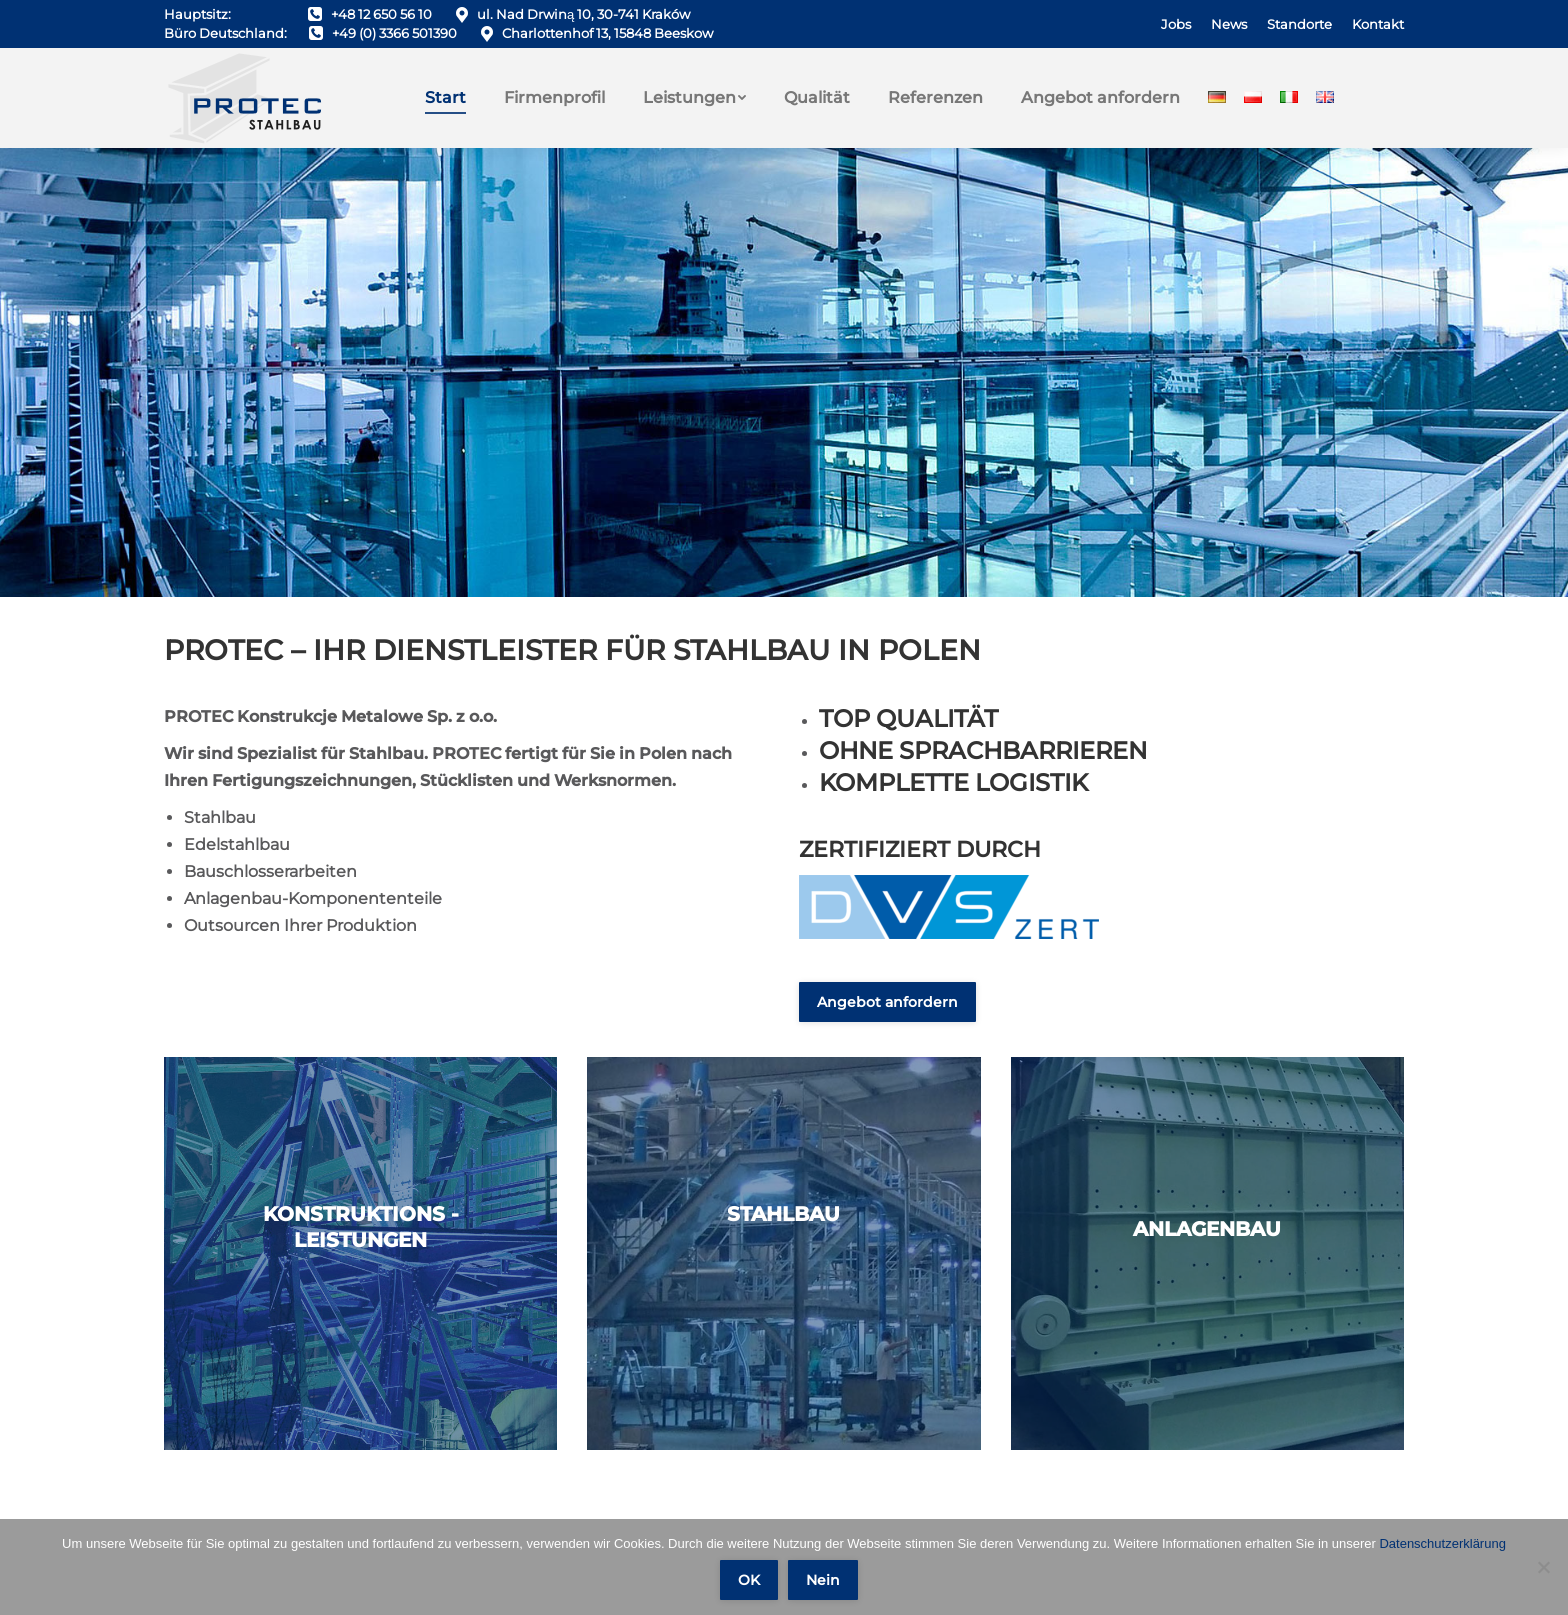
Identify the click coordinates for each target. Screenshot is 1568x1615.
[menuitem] (1176, 24)
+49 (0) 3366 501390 (394, 33)
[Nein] (1543, 1567)
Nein (823, 1580)
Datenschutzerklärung (1442, 1543)
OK (749, 1580)
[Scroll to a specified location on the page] (784, 372)
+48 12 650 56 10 (381, 14)
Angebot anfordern (887, 1002)
